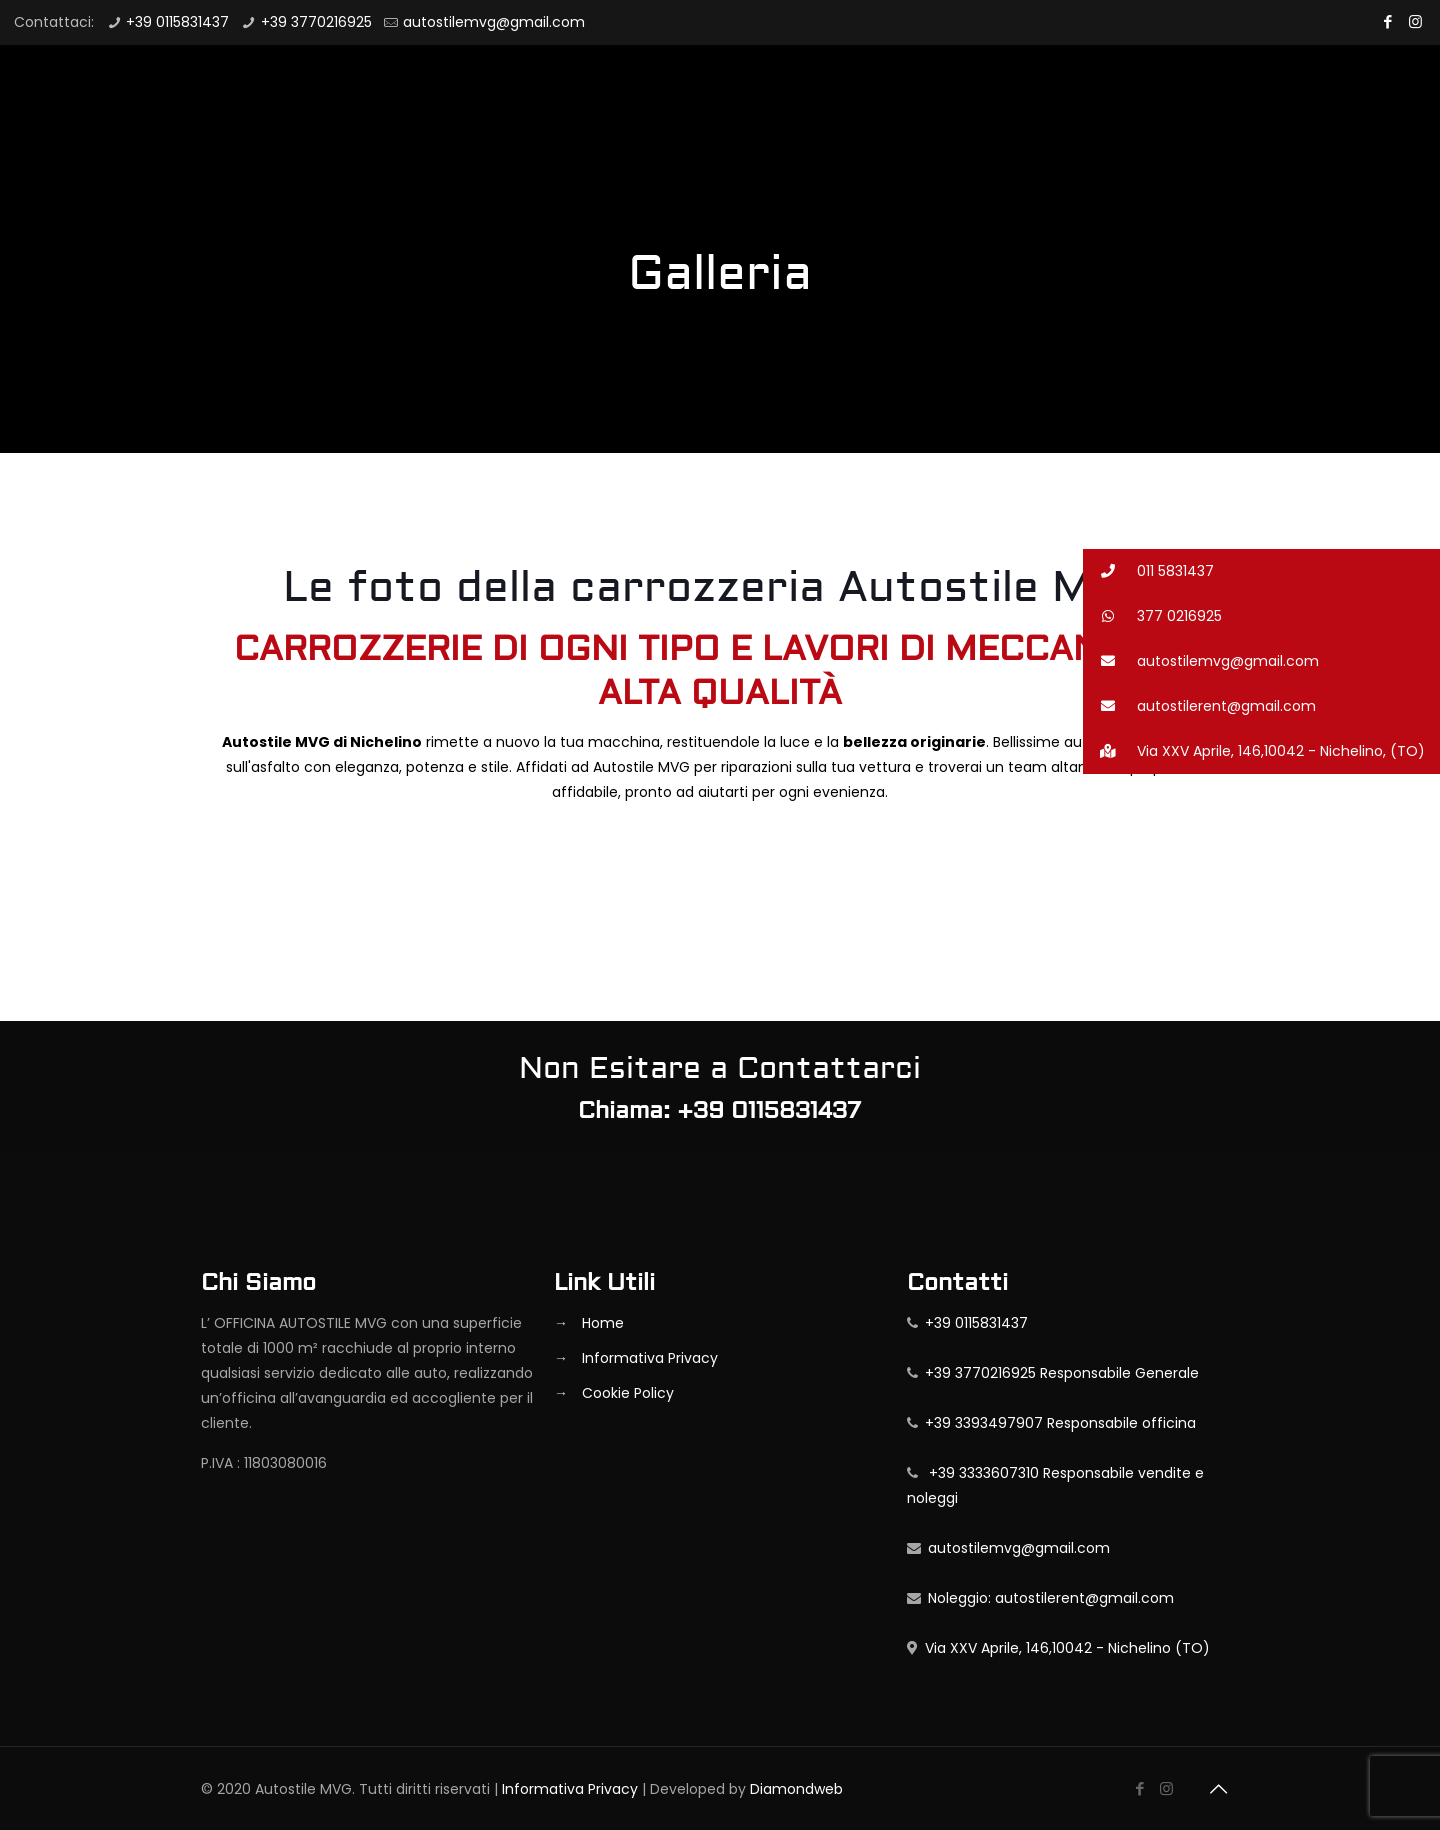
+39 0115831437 (177, 22)
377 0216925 (1152, 616)
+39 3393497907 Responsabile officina (1057, 1423)
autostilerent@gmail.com (1199, 706)
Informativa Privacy (650, 1358)
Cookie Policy (628, 1393)
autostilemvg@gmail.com (494, 22)
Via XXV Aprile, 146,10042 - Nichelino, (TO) (1254, 751)
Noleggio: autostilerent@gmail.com (1047, 1598)
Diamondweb (796, 1789)
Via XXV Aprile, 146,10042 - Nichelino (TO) (1064, 1648)
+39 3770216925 (316, 22)
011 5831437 (1148, 571)
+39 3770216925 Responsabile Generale (1058, 1373)
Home (603, 1323)
